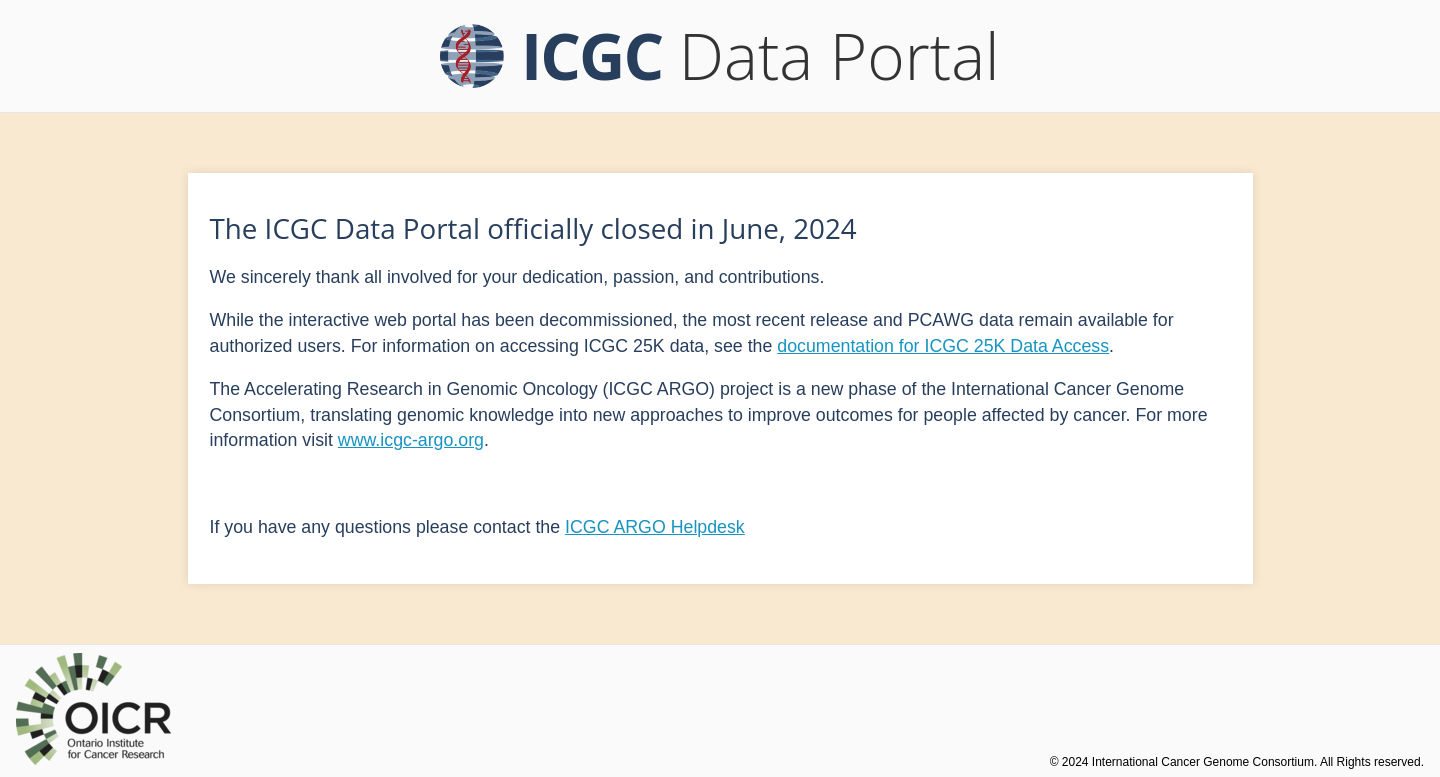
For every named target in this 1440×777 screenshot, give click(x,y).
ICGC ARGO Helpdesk (655, 527)
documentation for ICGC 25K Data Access (943, 346)
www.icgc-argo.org (411, 440)
